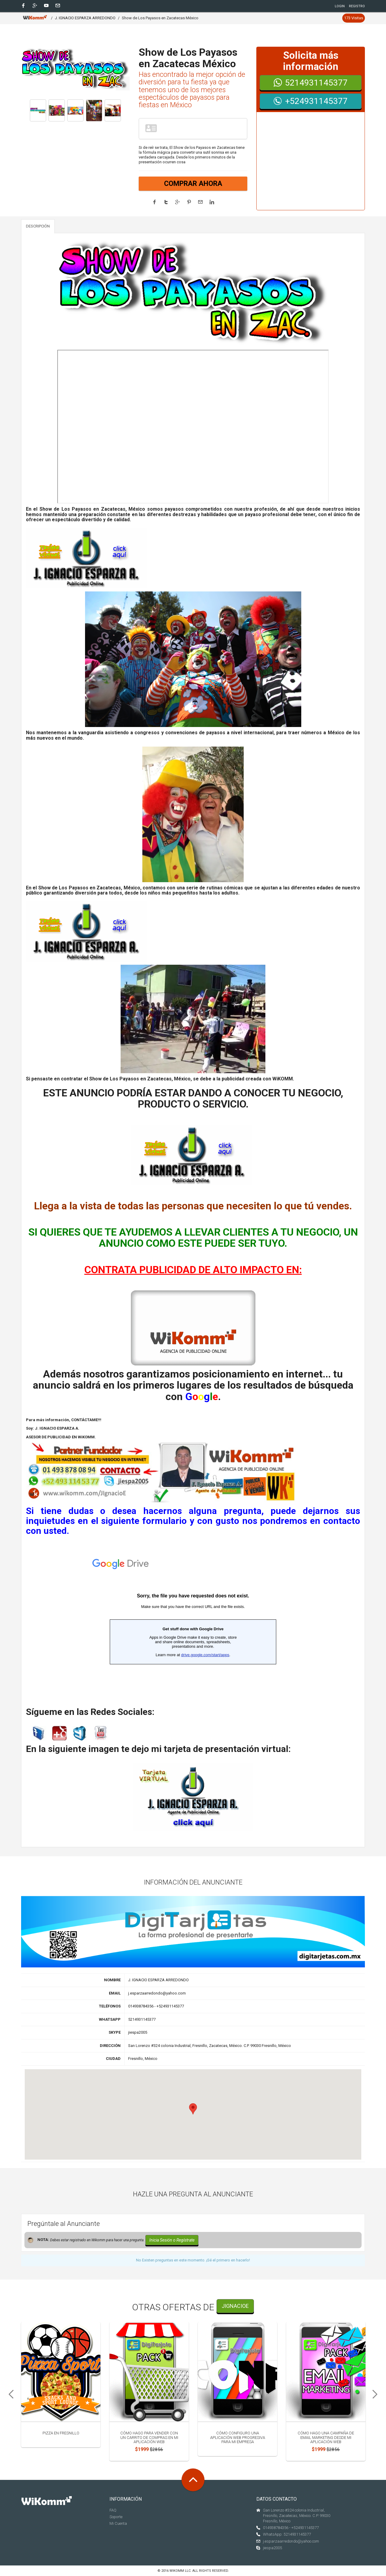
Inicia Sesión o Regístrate (172, 2240)
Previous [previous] (9, 2394)
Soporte (115, 2517)
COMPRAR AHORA (193, 184)
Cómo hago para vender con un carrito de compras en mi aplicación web (149, 2437)
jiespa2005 (272, 2548)
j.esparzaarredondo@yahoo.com (291, 2541)
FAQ (112, 2510)
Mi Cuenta (118, 2523)
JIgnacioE (235, 2306)
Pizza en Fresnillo (61, 2433)
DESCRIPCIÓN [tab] (38, 226)
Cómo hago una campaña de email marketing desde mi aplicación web (326, 2437)
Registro (357, 6)
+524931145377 (311, 101)
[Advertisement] (311, 165)
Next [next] (377, 2394)
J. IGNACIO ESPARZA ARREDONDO (85, 18)
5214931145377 (311, 83)
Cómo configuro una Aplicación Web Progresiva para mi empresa (237, 2437)
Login (340, 6)
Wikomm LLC (180, 2571)
